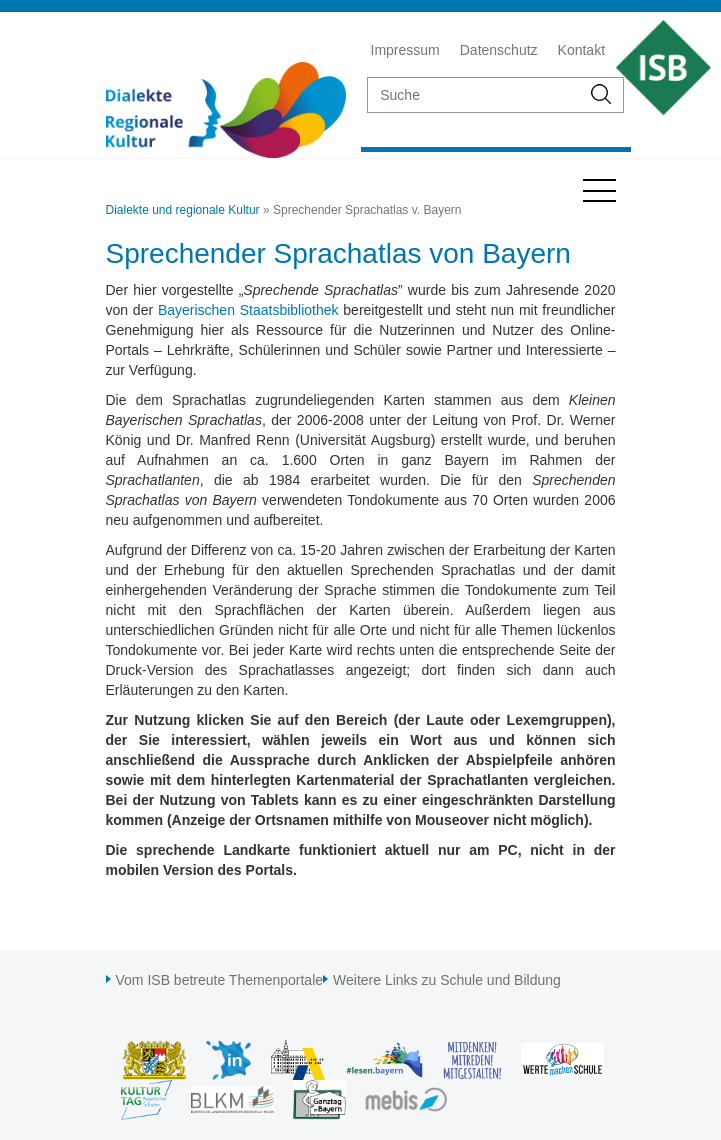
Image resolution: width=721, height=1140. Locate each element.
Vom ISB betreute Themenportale (220, 980)
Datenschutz (499, 50)
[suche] (474, 95)
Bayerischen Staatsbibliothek (248, 310)
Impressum (405, 50)
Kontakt (581, 50)
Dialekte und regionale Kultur (183, 210)
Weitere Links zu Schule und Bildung (447, 980)
